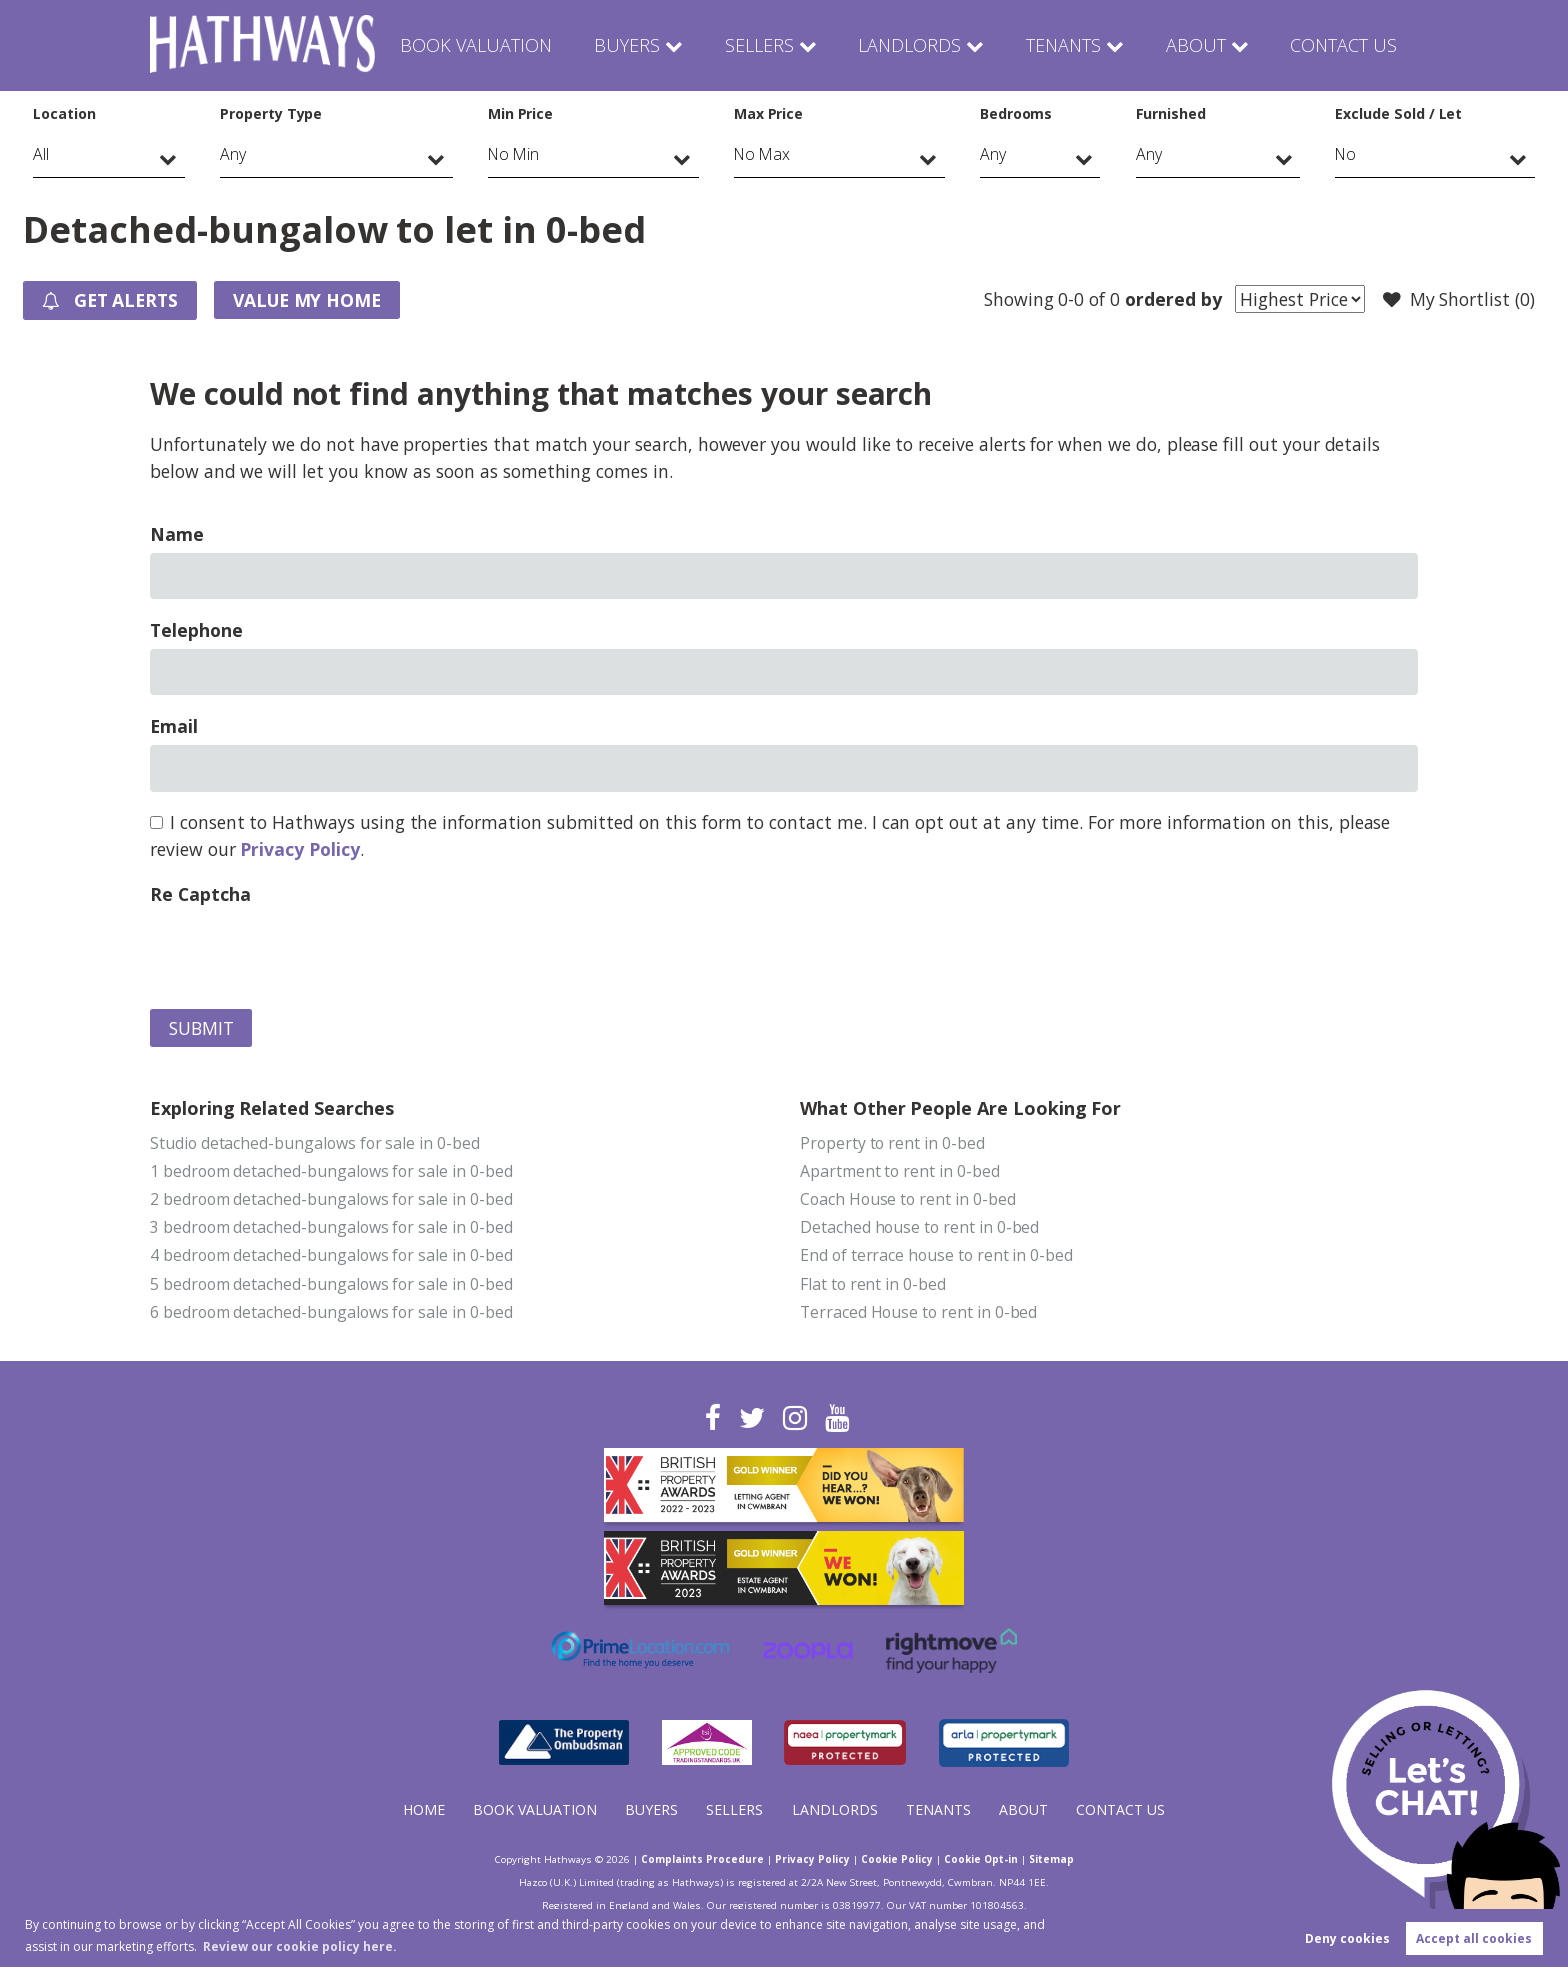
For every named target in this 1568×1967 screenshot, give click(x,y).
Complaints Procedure (702, 1859)
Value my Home (307, 300)
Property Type (271, 113)
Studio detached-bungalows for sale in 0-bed (315, 1143)
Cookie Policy (897, 1859)
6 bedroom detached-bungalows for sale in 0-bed (331, 1312)
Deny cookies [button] (1347, 1938)
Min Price (521, 113)
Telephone (196, 630)
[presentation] (302, 952)
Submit (201, 1028)
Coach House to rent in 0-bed (908, 1199)
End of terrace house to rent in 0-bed (936, 1255)
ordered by (1173, 299)
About (1195, 45)
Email (174, 726)
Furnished (1171, 113)
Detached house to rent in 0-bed (919, 1227)
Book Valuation (485, 45)
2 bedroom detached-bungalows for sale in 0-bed (331, 1199)
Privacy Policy (299, 849)
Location (64, 113)
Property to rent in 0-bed (892, 1143)
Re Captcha (200, 894)
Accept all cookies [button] (1474, 1938)
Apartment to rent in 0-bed (900, 1171)
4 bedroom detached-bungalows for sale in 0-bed (331, 1255)
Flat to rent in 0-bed (873, 1284)
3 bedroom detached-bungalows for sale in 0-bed (331, 1227)
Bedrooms (1016, 113)
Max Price (769, 113)
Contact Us (1343, 45)
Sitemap (1051, 1859)
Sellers (763, 45)
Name (177, 534)
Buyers (633, 45)
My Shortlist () (1459, 300)
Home (424, 1809)
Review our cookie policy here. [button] (300, 1946)
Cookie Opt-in (981, 1859)
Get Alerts (110, 301)
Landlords (909, 45)
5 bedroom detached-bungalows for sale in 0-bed (331, 1284)
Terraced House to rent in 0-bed (918, 1312)
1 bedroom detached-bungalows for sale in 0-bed (331, 1171)
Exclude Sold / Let (1398, 113)
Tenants (1062, 45)
